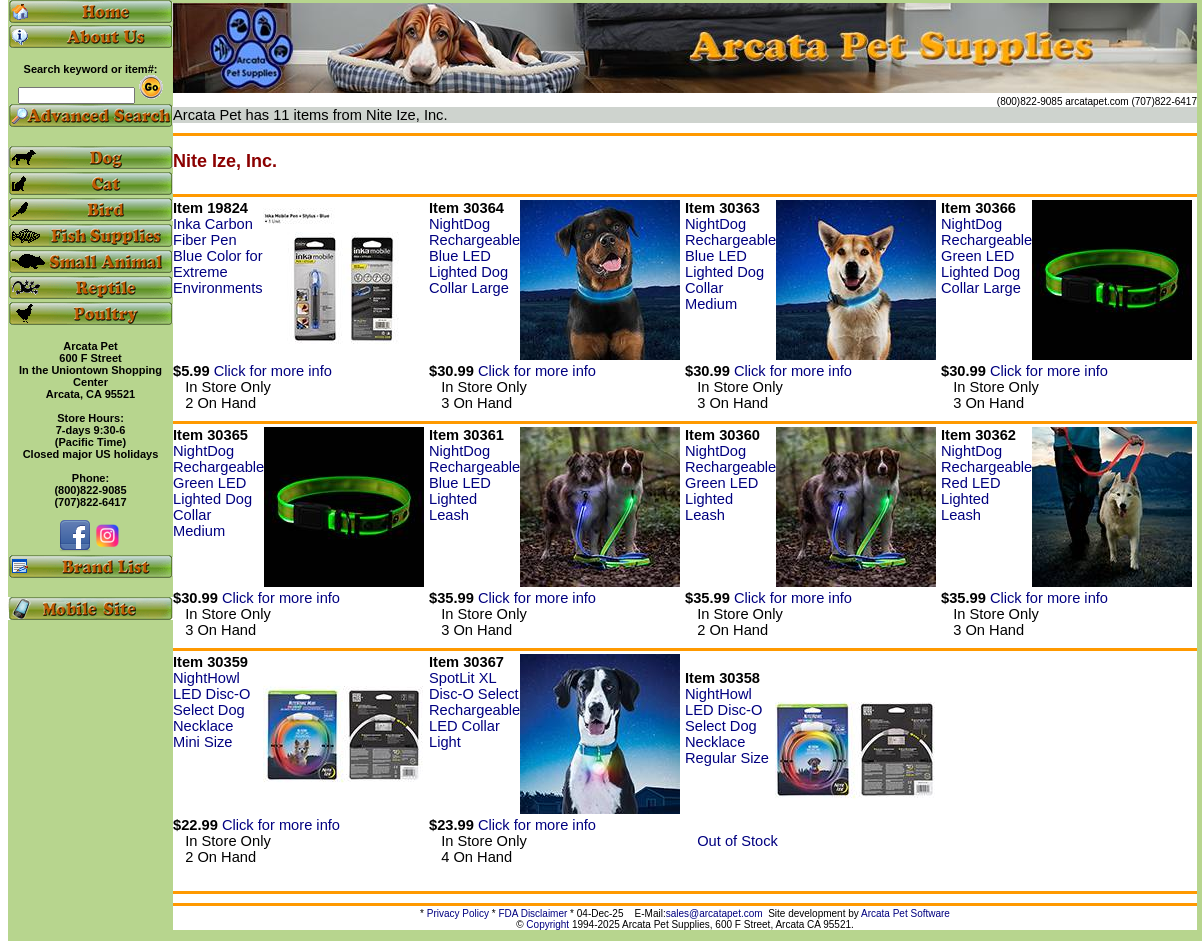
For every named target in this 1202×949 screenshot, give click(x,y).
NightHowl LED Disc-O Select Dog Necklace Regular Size (727, 726)
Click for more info (273, 371)
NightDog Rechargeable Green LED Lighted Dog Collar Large (986, 256)
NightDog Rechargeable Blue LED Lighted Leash (474, 483)
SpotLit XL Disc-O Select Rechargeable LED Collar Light (474, 710)
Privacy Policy (458, 913)
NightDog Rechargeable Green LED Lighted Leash (730, 483)
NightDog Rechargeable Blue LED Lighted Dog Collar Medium (730, 264)
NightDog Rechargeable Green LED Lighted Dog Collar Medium (218, 491)
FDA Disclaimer (532, 913)
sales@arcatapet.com (714, 913)
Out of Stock (731, 841)
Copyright (547, 924)
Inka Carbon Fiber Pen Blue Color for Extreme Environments (218, 256)
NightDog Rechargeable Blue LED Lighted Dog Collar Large (474, 256)
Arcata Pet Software (905, 913)
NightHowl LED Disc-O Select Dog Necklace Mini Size (211, 710)
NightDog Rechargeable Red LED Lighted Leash (986, 483)
